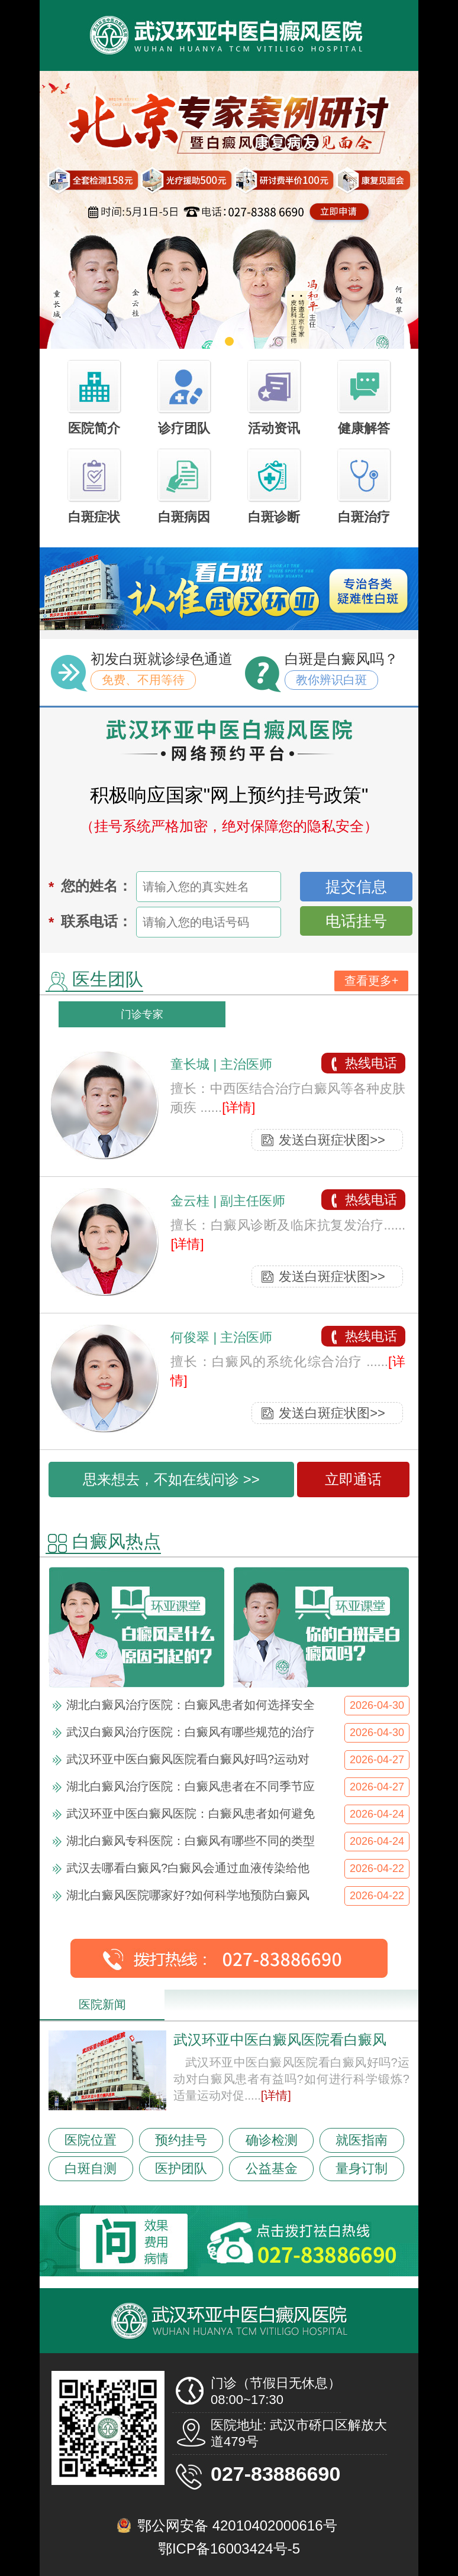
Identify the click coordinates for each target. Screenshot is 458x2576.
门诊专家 (142, 1014)
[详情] (238, 1107)
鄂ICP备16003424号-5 (229, 2548)
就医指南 (362, 2140)
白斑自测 (90, 2168)
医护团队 (181, 2168)
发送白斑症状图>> (332, 1140)
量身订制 (362, 2168)
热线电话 (371, 1063)
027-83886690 (275, 2474)
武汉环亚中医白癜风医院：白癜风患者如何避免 (190, 1813)
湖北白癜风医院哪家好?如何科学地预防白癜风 (187, 1895)
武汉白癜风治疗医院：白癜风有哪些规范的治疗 (190, 1731)
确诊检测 (272, 2140)
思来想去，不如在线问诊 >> (171, 1479)
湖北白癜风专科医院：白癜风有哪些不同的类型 (190, 1840)
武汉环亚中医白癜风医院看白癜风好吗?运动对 (187, 1759)
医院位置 (90, 2140)
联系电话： (96, 921)
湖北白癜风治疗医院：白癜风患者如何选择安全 (190, 1704)
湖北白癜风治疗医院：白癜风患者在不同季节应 (190, 1786)
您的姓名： (96, 886)
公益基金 (272, 2168)
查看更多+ (371, 980)
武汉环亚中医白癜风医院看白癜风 (279, 2040)
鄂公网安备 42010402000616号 (237, 2525)
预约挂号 (181, 2140)
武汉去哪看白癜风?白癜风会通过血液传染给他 (187, 1867)
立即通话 (353, 1479)
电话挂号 (356, 921)
